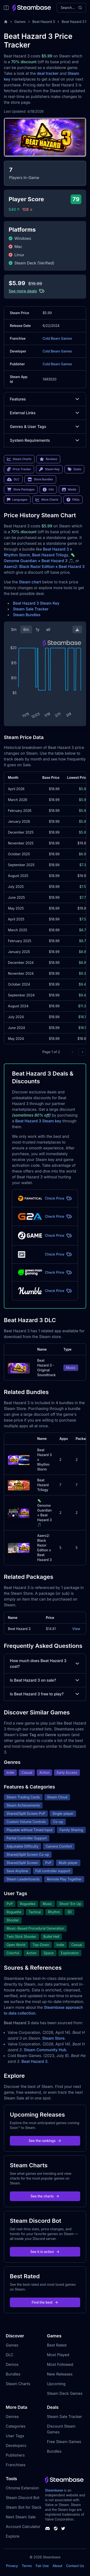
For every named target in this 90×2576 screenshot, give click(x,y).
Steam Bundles (26, 614)
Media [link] (69, 489)
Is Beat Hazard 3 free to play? (45, 1694)
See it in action (45, 2252)
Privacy (12, 2566)
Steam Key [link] (49, 469)
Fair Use (42, 2566)
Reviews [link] (48, 459)
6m (26, 629)
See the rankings (45, 2141)
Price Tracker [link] (19, 469)
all (48, 629)
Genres (12, 2416)
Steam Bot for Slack (24, 2507)
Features (45, 399)
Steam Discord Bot (22, 2497)
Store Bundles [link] (40, 479)
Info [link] (48, 489)
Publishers (15, 2455)
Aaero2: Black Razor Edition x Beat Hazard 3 (44, 566)
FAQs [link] (72, 500)
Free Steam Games (64, 2441)
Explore (12, 2536)
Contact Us (75, 2566)
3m (14, 629)
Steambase (54, 2490)
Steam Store (53, 2038)
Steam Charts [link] (19, 459)
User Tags (15, 2435)
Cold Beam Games (57, 338)
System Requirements (45, 440)
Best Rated (56, 2345)
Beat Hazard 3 (43, 22)
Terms (27, 2566)
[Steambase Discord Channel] (47, 2528)
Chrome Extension (22, 2488)
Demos (12, 2364)
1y (38, 629)
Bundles (13, 2374)
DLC (9, 2354)
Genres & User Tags (45, 426)
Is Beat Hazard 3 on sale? (45, 1680)
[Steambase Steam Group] (56, 2528)
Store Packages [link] (21, 489)
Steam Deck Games (65, 2393)
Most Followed (60, 2364)
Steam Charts (18, 2383)
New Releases (60, 2374)
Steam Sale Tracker (30, 609)
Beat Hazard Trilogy (50, 554)
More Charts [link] (47, 500)
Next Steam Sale (21, 2516)
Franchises (15, 2464)
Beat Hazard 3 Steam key (38, 1121)
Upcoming (56, 2383)
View (76, 1629)
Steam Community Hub (45, 2049)
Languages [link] (17, 500)
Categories (15, 2426)
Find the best (45, 2302)
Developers (16, 2445)
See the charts (45, 2196)
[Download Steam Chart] (77, 629)
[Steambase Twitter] (63, 2528)
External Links (45, 413)
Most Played (58, 2354)
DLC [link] (13, 479)
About (57, 2566)
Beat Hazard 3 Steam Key (36, 603)
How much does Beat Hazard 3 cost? (45, 1663)
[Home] (6, 22)
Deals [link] (74, 469)
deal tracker (48, 73)
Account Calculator (23, 2526)
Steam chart (30, 582)
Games (20, 22)
